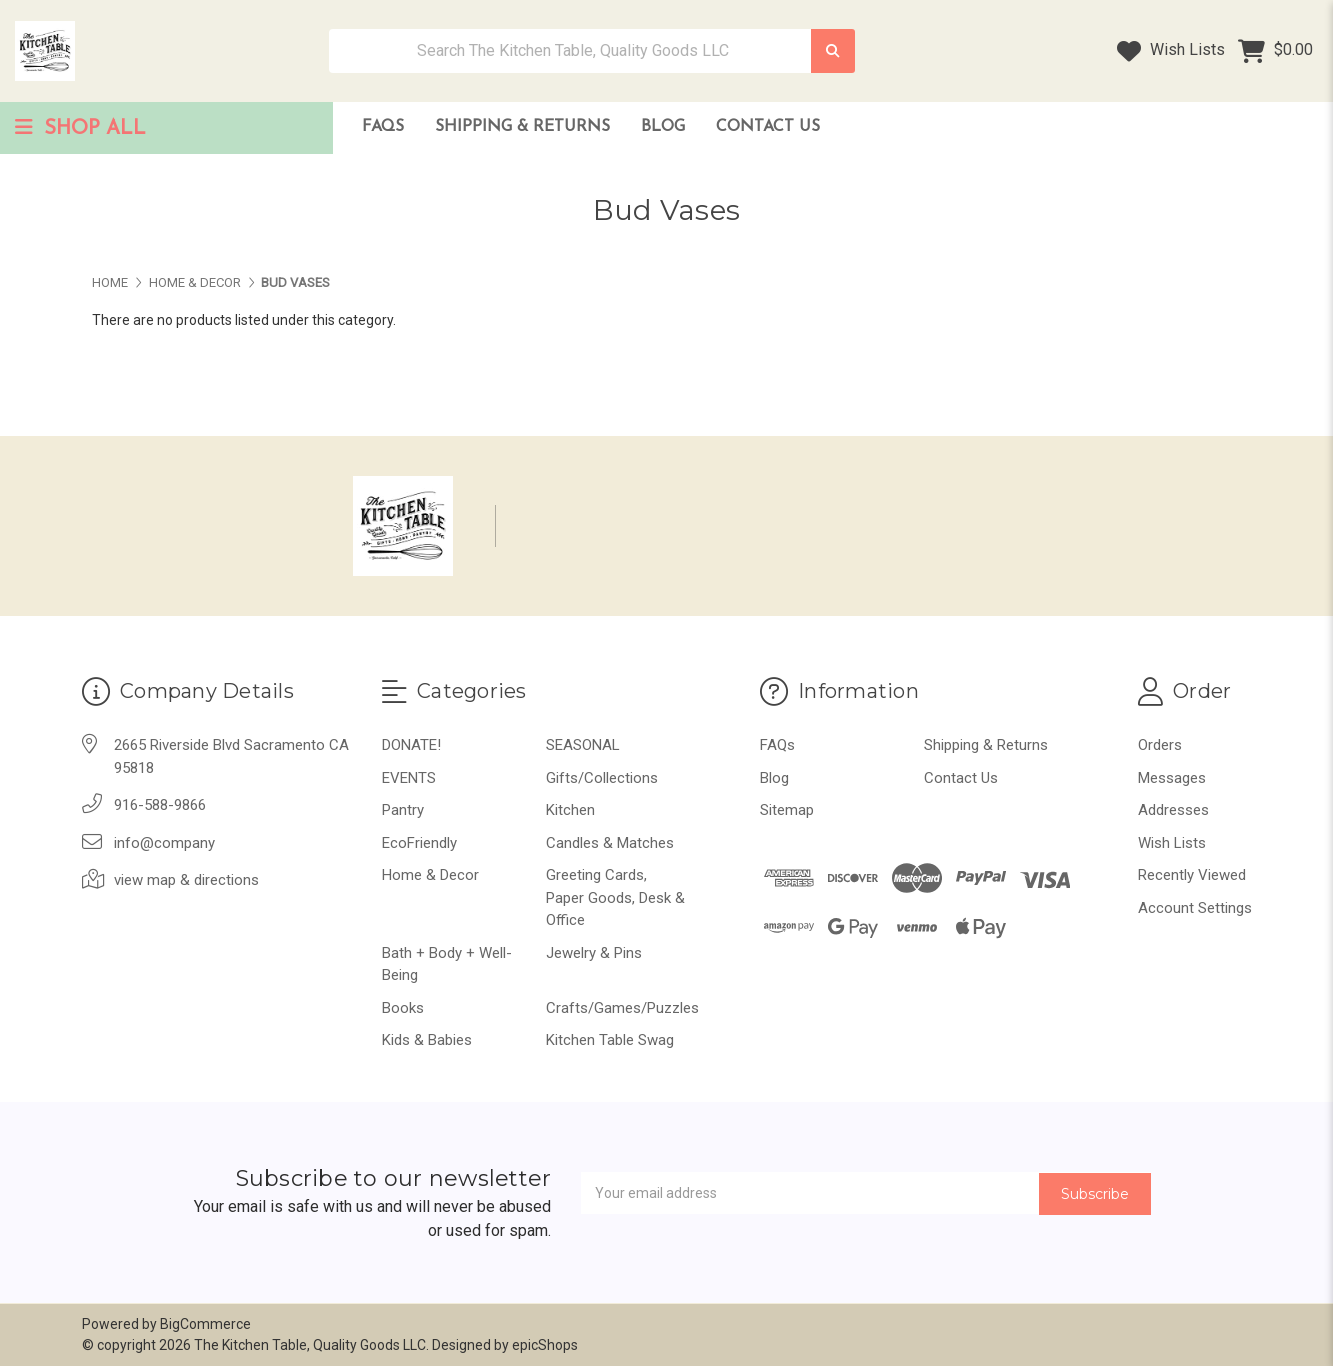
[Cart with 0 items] (1275, 51)
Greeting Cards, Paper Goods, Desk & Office (615, 897)
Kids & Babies (427, 1040)
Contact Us (768, 127)
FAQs (383, 127)
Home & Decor (430, 875)
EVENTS (409, 778)
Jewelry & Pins (594, 953)
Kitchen (570, 810)
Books (403, 1008)
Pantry (403, 810)
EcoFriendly (419, 843)
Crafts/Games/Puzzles (622, 1008)
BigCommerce (205, 1324)
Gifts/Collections (602, 778)
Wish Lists (1171, 51)
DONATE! (411, 745)
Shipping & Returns (522, 127)
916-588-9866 (160, 805)
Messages (1172, 778)
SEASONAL (583, 745)
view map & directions (186, 880)
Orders (1160, 745)
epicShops (545, 1345)
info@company (164, 843)
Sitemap (787, 810)
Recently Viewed (1192, 875)
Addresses (1173, 810)
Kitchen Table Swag (610, 1040)
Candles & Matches (610, 843)
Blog (663, 127)
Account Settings (1195, 908)
